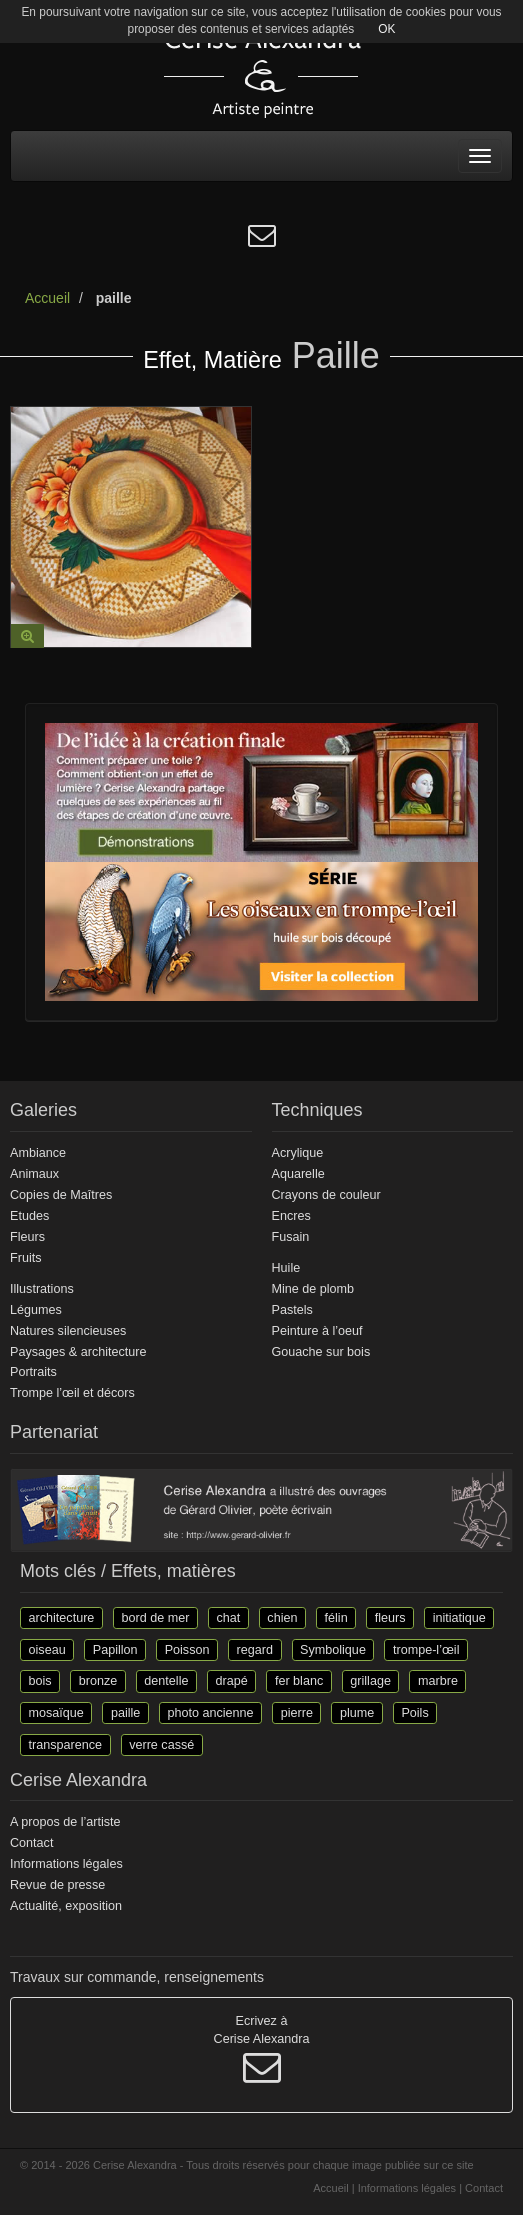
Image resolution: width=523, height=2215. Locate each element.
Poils (414, 1712)
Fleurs (27, 1237)
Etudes (29, 1216)
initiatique (459, 1618)
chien (282, 1618)
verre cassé (161, 1744)
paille (125, 1712)
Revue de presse (57, 1885)
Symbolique (333, 1649)
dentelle (166, 1681)
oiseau (47, 1649)
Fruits (25, 1258)
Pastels (292, 1310)
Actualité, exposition (66, 1906)
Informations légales (66, 1864)
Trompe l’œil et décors (72, 1393)
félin (336, 1618)
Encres (291, 1216)
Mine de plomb (313, 1289)
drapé (232, 1681)
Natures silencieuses (68, 1331)
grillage (370, 1681)
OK (386, 29)
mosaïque (56, 1712)
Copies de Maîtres (61, 1195)
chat (228, 1618)
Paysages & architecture (78, 1352)
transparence (66, 1744)
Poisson (187, 1649)
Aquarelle (298, 1174)
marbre (438, 1681)
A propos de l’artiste (65, 1822)
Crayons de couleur (326, 1195)
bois (40, 1681)
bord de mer (155, 1618)
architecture (62, 1618)
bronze (98, 1681)
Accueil (47, 298)
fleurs (390, 1618)
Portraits (33, 1372)
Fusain (291, 1237)
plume (357, 1712)
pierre (297, 1712)
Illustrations (42, 1289)
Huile (286, 1268)
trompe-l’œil (426, 1649)
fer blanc (299, 1681)
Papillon (115, 1649)
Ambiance (38, 1153)
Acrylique (298, 1153)
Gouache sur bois (321, 1352)
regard (255, 1649)
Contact (31, 1843)
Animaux (34, 1174)
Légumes (36, 1310)
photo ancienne (210, 1712)
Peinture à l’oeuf (317, 1331)
